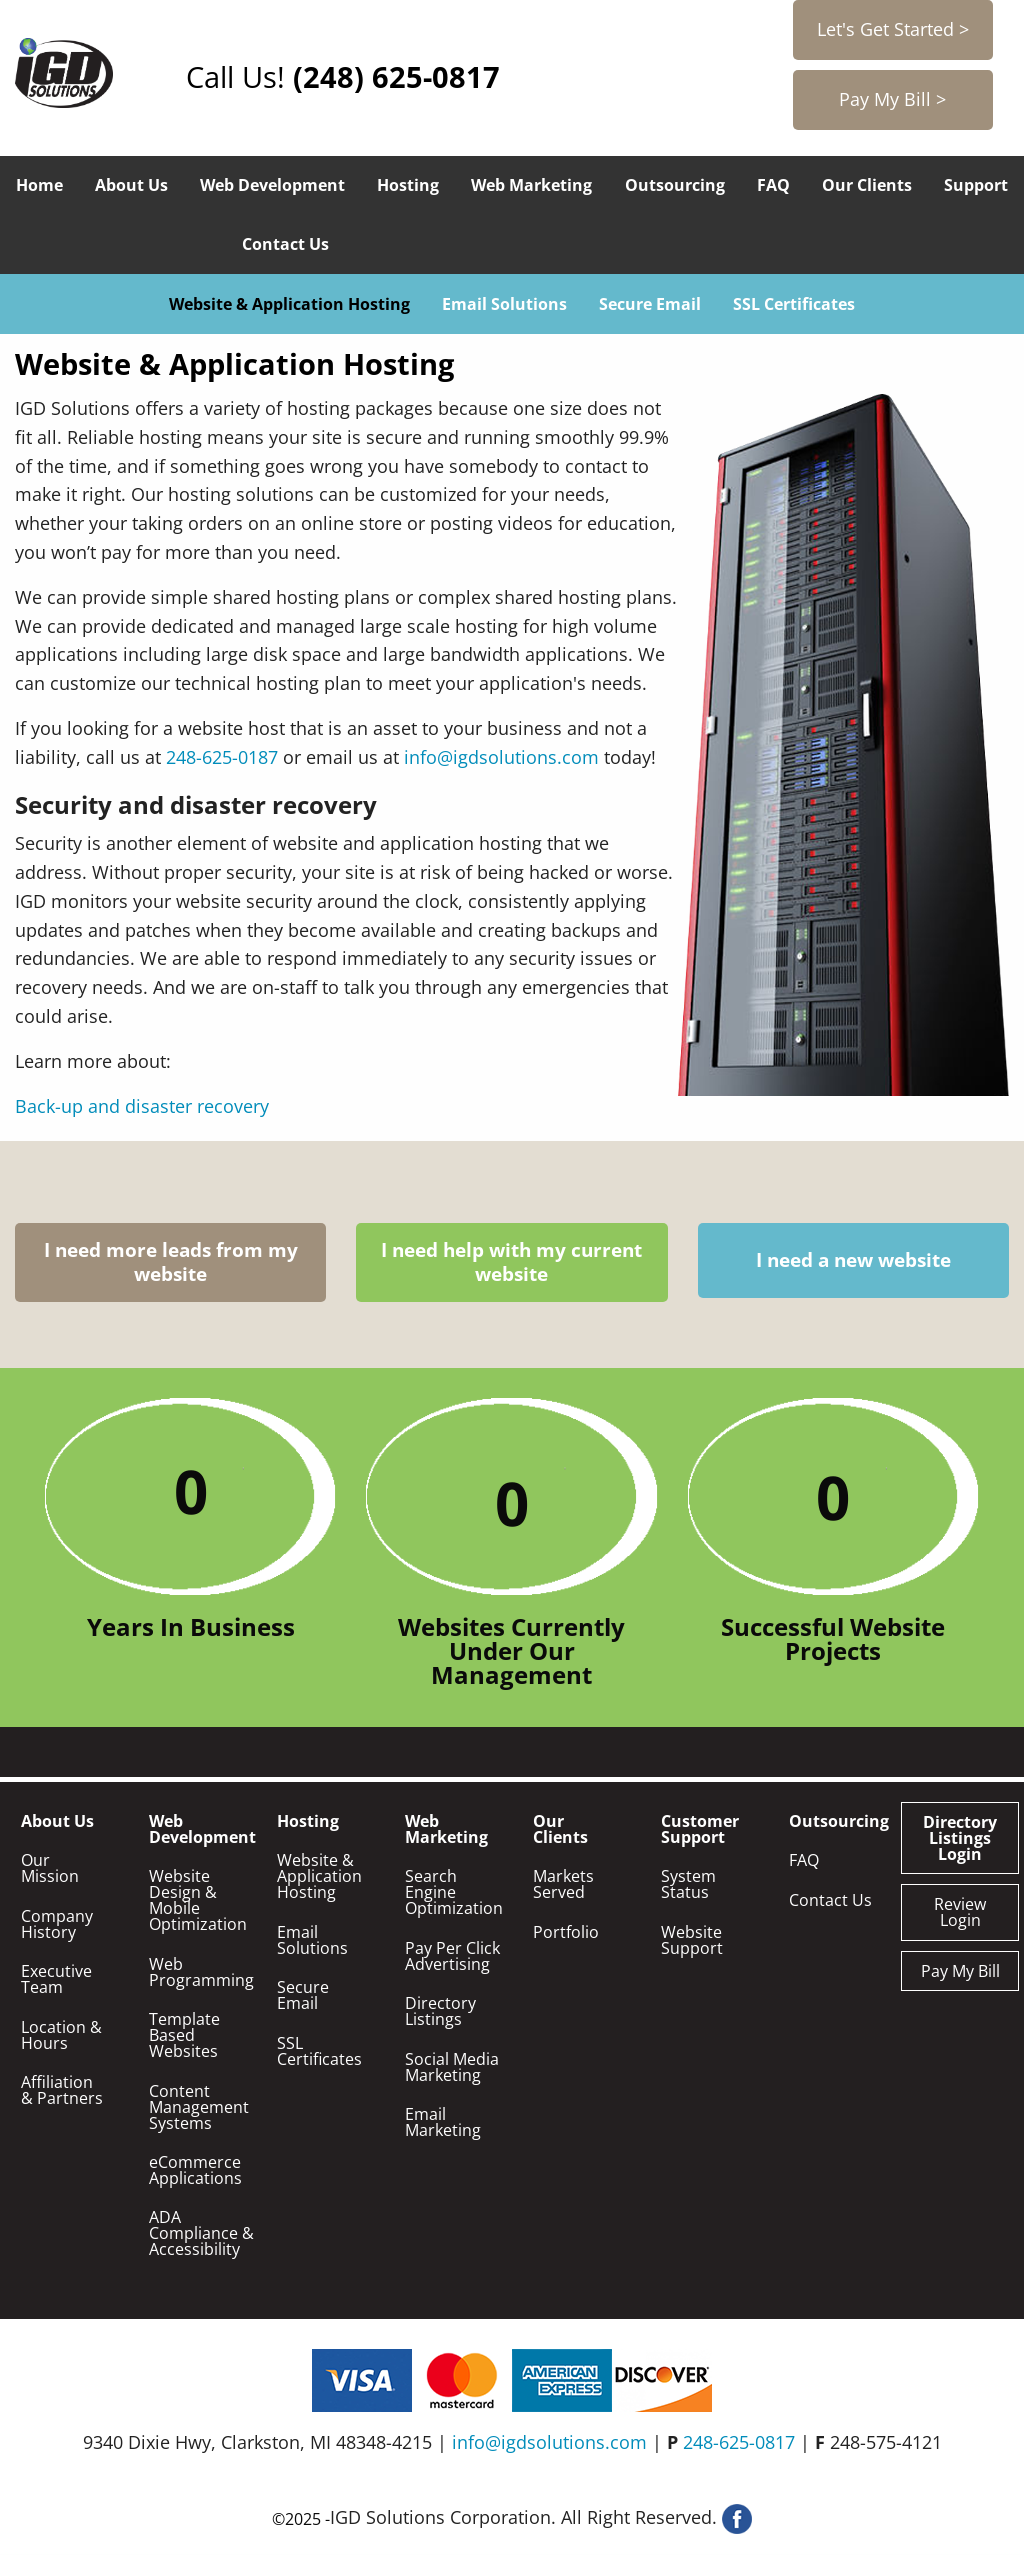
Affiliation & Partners (62, 2090)
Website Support (692, 1940)
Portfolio (566, 1932)
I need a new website (853, 1260)
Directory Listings (440, 2011)
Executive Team (56, 1979)
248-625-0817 (739, 2442)
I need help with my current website (511, 1262)
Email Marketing (443, 2122)
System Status (688, 1884)
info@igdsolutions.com (501, 757)
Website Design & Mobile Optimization (198, 1900)
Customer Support (700, 1829)
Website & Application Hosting (289, 304)
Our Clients (867, 185)
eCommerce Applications (195, 2170)
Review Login (960, 1912)
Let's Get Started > (893, 29)
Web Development (272, 185)
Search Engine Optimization (454, 1892)
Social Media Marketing (452, 2067)
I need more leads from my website (171, 1262)
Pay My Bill (960, 1971)
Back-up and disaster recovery (142, 1106)
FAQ (773, 185)
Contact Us (285, 244)
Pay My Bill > (892, 99)
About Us (131, 185)
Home (39, 185)
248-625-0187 (222, 757)
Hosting (408, 185)
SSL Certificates (794, 304)
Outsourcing (675, 185)
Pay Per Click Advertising (452, 1956)
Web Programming (201, 1972)
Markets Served (563, 1884)
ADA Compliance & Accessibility (201, 2233)
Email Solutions (504, 304)
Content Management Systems (199, 2107)
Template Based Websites (184, 2035)
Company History (57, 1924)
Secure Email (650, 304)
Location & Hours (61, 2035)
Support (976, 185)
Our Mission (50, 1868)
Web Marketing (531, 185)
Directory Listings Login (960, 1838)
